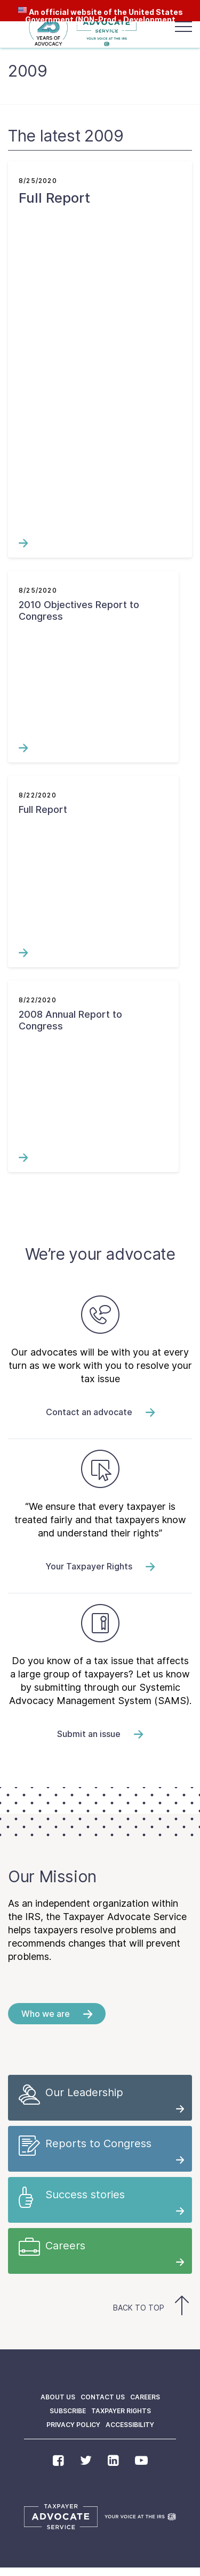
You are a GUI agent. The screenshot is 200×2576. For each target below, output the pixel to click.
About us (58, 2397)
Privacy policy (73, 2425)
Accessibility (130, 2425)
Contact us (103, 2397)
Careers (145, 2397)
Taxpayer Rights (121, 2411)
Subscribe (68, 2411)
